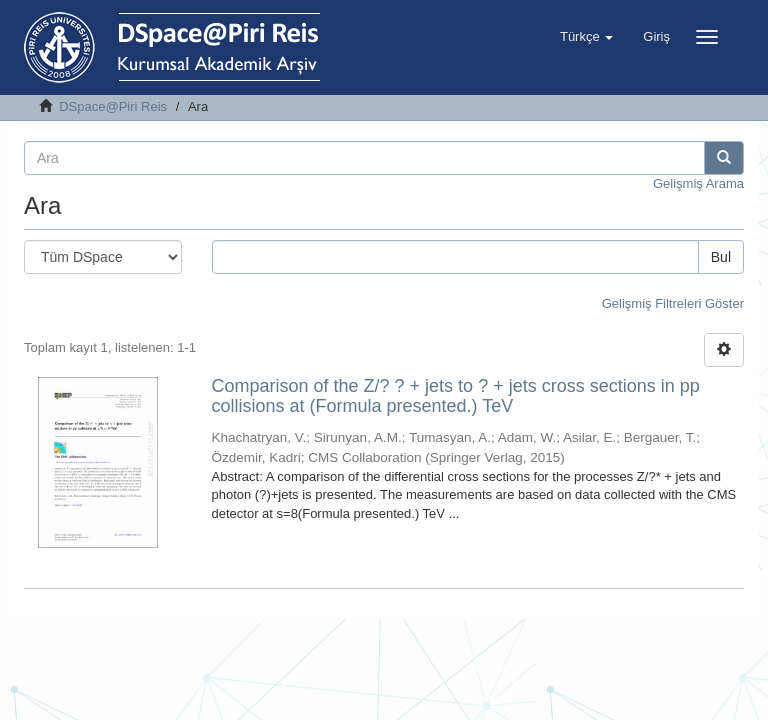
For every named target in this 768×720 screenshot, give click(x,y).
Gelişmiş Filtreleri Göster (673, 303)
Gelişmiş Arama (698, 183)
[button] (586, 37)
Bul (721, 257)
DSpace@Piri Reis (113, 106)
